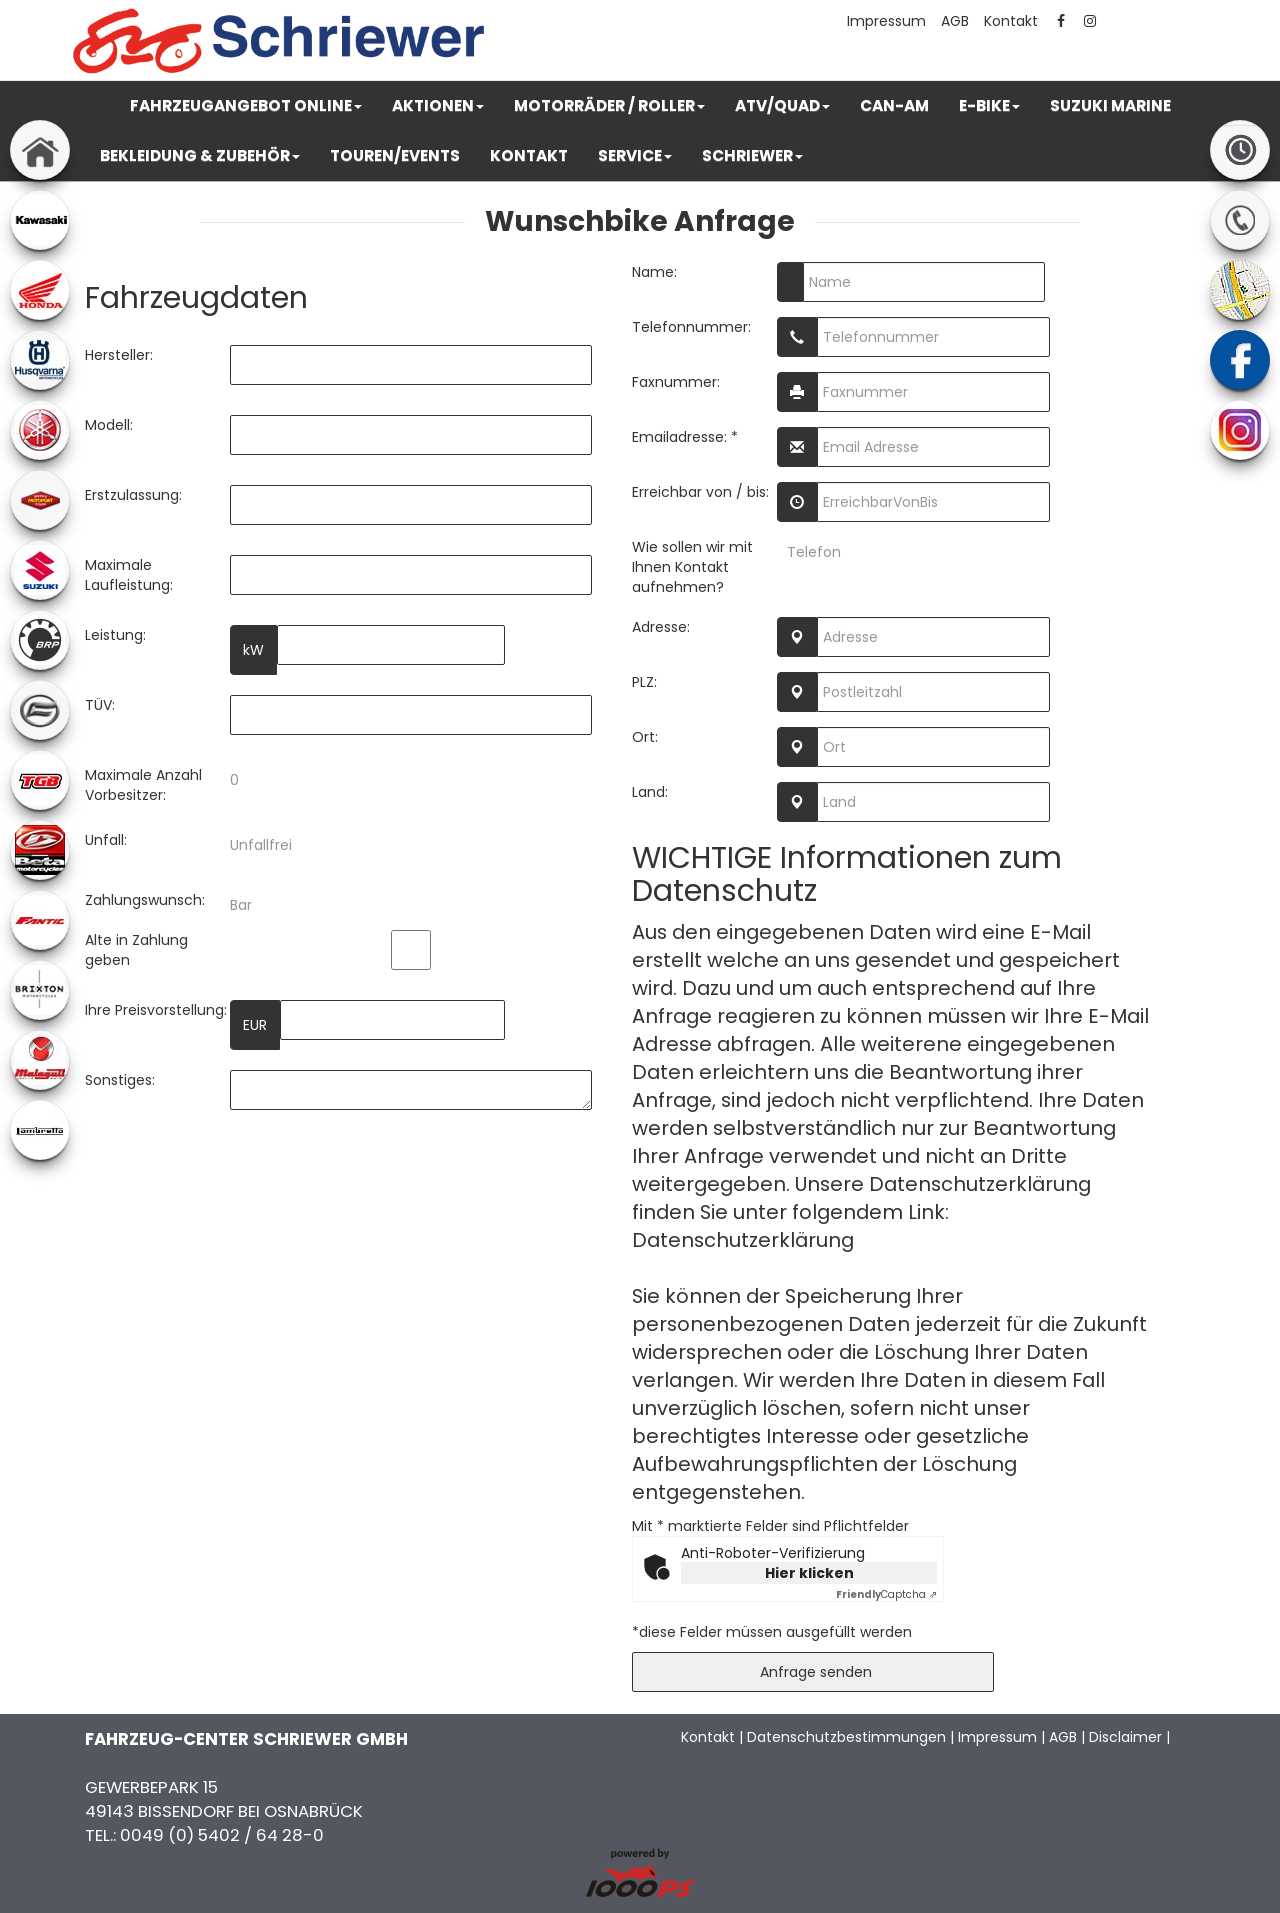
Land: (650, 792)
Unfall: (106, 840)
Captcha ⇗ (886, 1594)
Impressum (886, 21)
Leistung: (115, 635)
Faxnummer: (676, 382)
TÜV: (100, 705)
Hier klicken (809, 1573)
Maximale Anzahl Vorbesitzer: (143, 785)
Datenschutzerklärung (743, 1240)
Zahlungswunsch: (145, 900)
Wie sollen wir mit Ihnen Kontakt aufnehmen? (692, 567)
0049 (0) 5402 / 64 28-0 (222, 1835)
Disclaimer (1125, 1737)
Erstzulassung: (133, 495)
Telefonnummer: (691, 327)
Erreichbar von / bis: (700, 492)
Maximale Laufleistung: (129, 575)
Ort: (645, 737)
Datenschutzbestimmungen (846, 1737)
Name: (654, 272)
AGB (955, 21)
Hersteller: (119, 355)
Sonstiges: (120, 1080)
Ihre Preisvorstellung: (156, 1010)
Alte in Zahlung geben (136, 950)
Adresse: (661, 627)
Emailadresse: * (685, 437)
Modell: (109, 425)
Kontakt (1011, 21)
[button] (246, 106)
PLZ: (644, 682)
